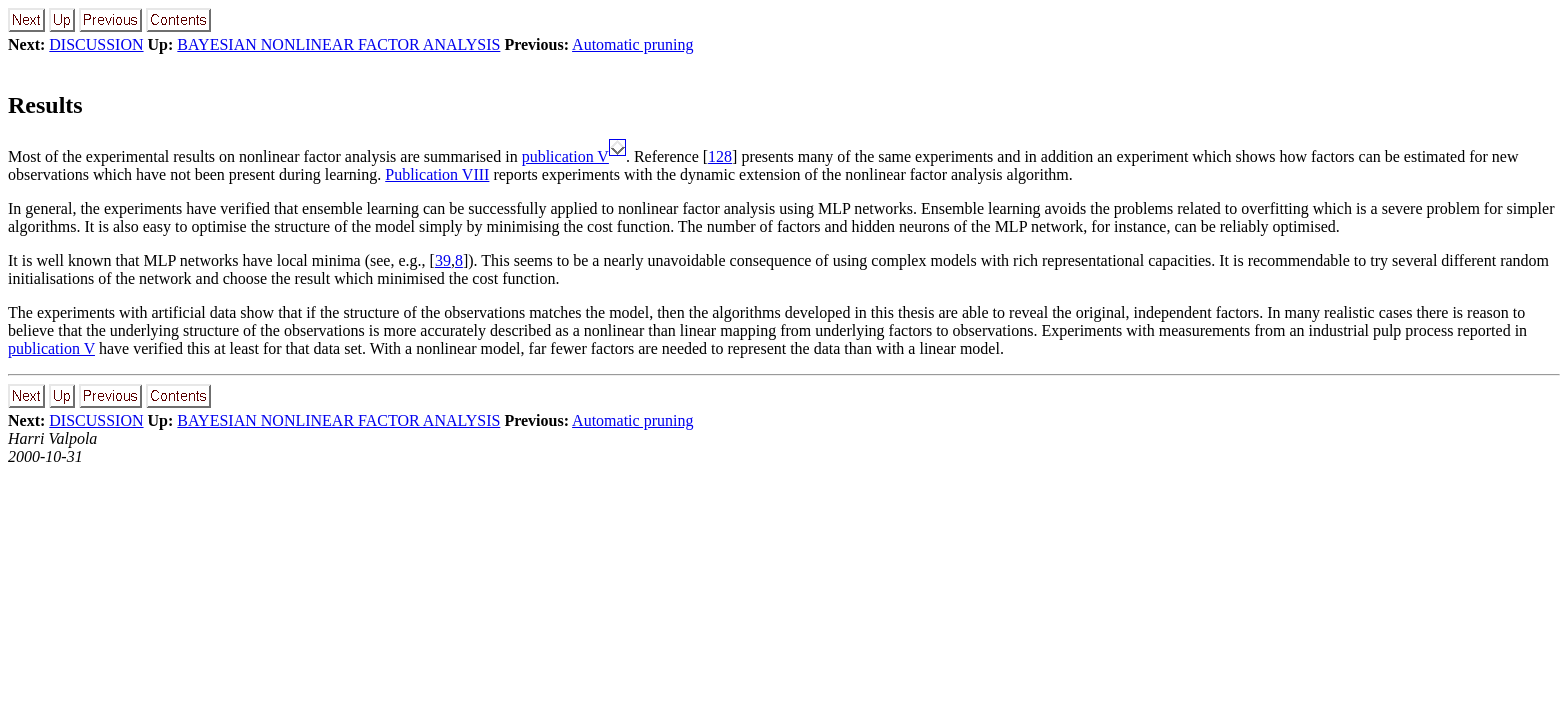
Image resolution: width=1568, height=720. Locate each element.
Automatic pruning (632, 44)
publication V (565, 156)
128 (720, 156)
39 (443, 260)
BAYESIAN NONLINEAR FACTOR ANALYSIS (338, 44)
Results (45, 105)
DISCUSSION (96, 44)
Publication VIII (437, 174)
